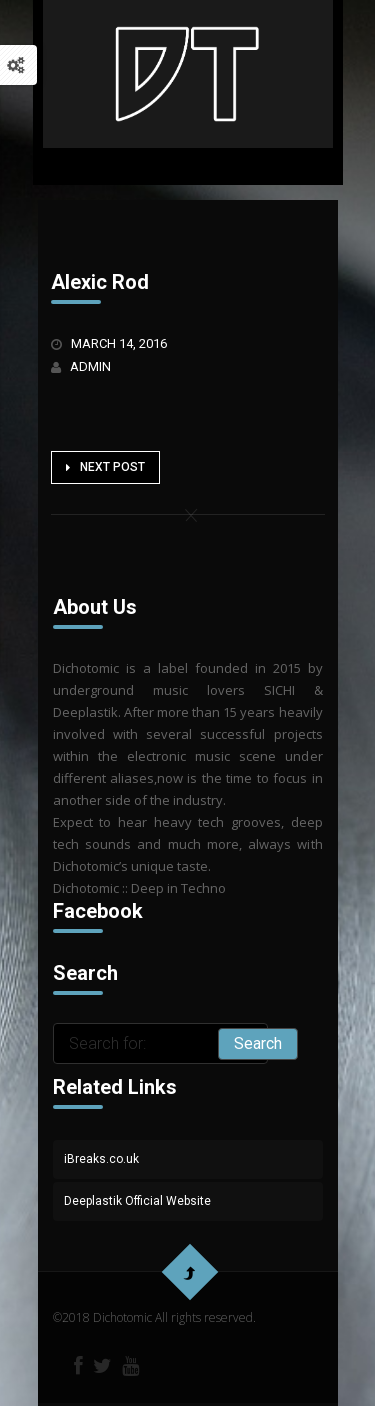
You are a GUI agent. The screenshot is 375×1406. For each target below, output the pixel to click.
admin (90, 366)
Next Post (105, 467)
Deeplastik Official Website (137, 1201)
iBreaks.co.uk (101, 1159)
